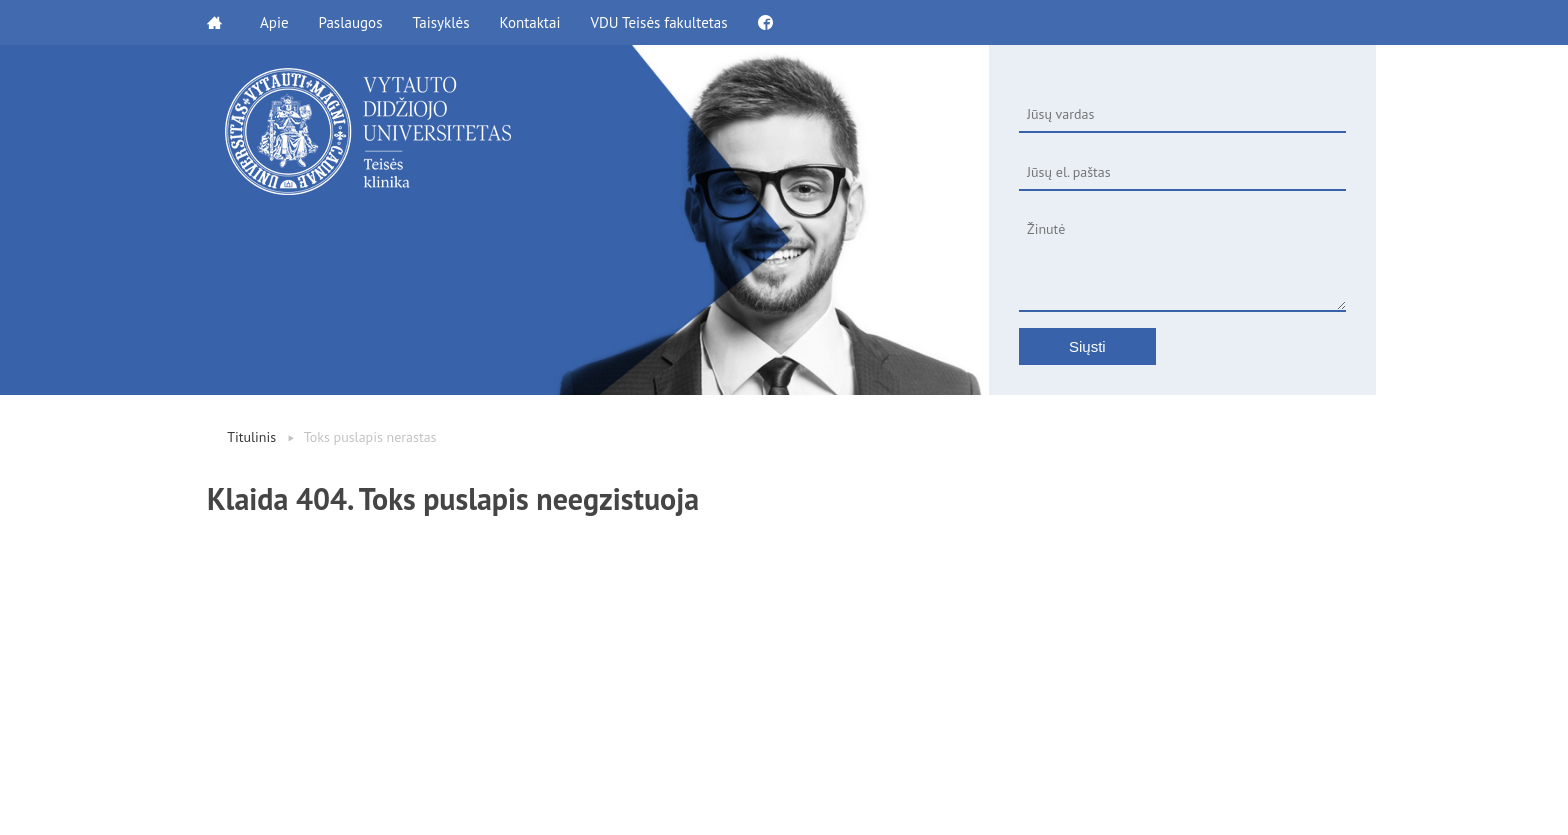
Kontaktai (529, 22)
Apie (274, 22)
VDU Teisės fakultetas (658, 22)
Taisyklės (440, 22)
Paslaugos (351, 22)
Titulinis (251, 437)
